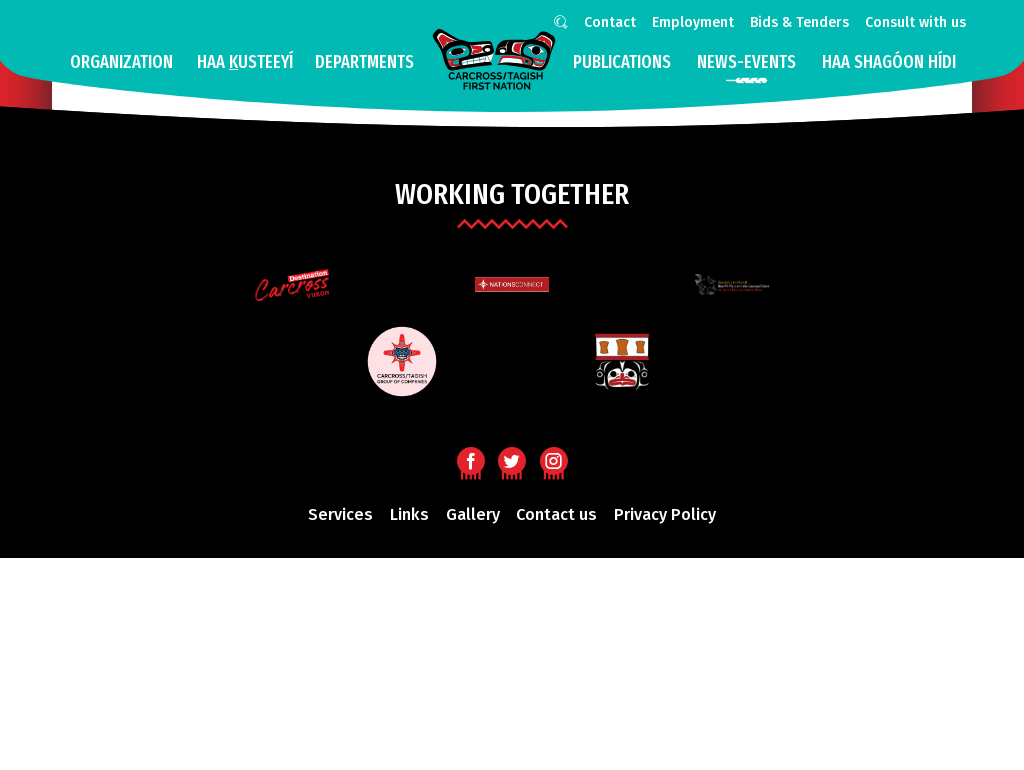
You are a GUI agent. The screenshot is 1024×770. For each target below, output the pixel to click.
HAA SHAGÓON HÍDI (889, 62)
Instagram (553, 459)
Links (409, 514)
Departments (364, 62)
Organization (121, 62)
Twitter (511, 459)
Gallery (473, 514)
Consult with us (915, 22)
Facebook (470, 459)
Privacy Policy (665, 514)
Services (340, 514)
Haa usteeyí (245, 62)
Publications (622, 62)
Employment (693, 22)
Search (557, 25)
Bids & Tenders (799, 22)
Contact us (556, 514)
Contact (610, 22)
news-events (746, 62)
